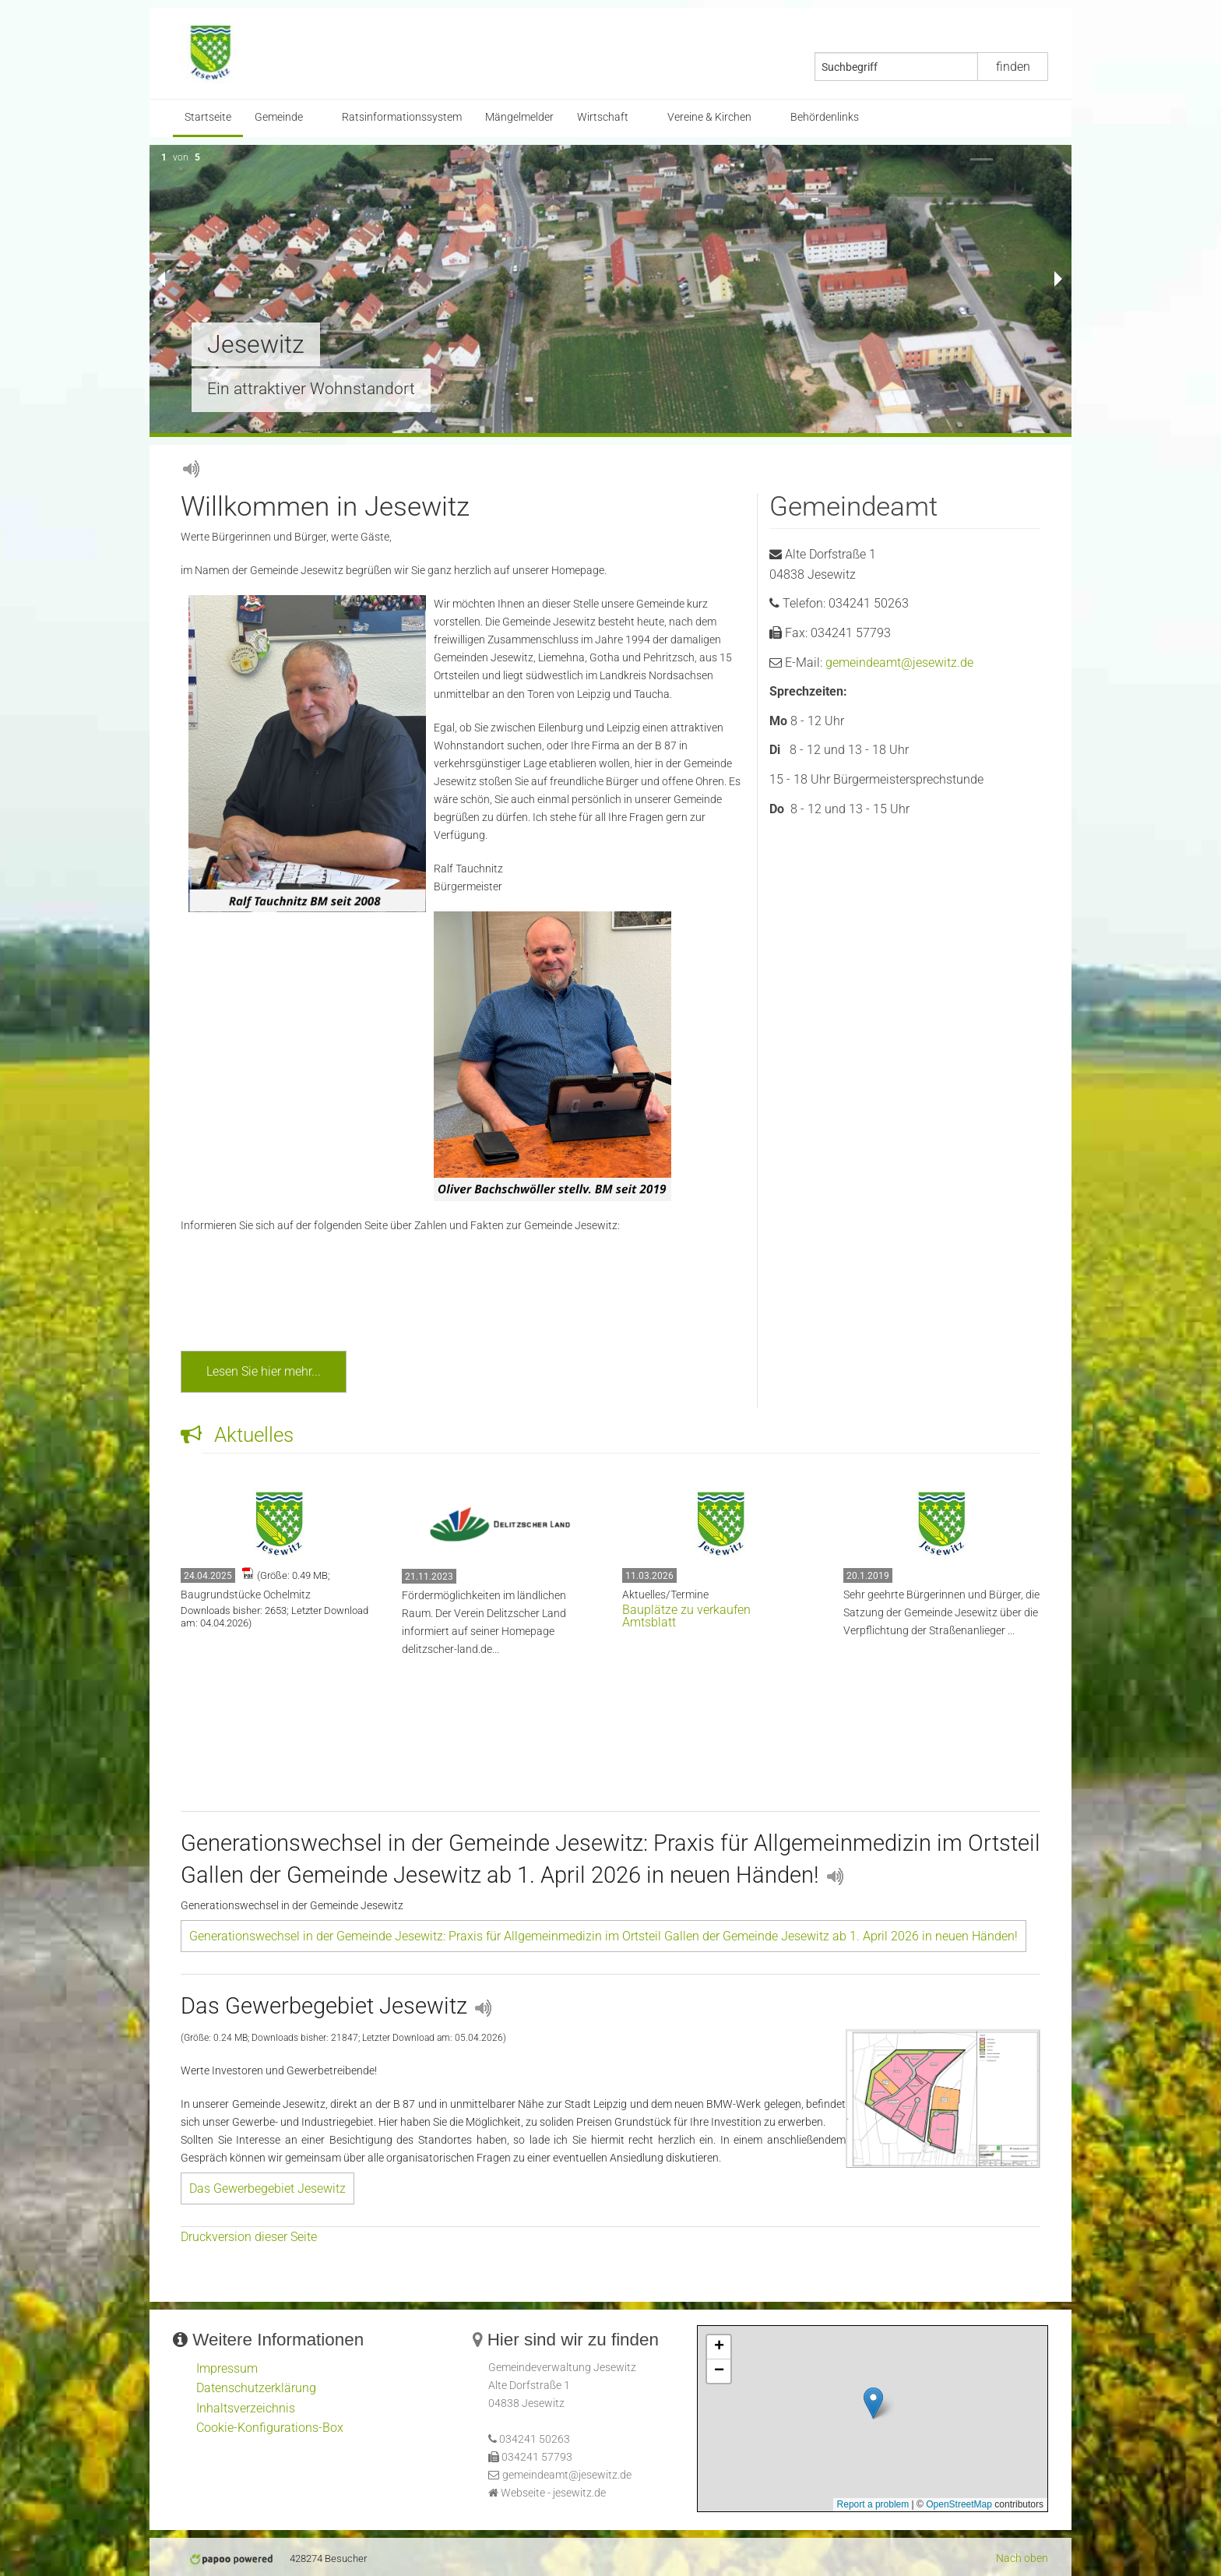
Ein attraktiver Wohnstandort (311, 388)
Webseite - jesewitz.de (553, 2493)
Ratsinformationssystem (402, 117)
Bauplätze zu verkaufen (686, 1609)
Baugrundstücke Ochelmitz (246, 1595)
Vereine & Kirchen (709, 117)
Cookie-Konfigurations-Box (269, 2427)
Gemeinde (279, 117)
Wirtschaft (602, 117)
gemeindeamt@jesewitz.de (899, 662)
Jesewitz (255, 344)
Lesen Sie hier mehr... (263, 1371)
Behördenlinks (824, 117)
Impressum (227, 2368)
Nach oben (1022, 2558)
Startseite (208, 117)
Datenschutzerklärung (256, 2387)
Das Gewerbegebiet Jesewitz (267, 2188)
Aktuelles (237, 1435)
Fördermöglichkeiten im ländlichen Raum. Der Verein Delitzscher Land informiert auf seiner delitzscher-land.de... (484, 1622)
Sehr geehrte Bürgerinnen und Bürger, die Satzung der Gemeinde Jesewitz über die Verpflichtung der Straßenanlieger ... (941, 1612)
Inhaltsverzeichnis (245, 2408)
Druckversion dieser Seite (249, 2236)
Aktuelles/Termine (665, 1595)
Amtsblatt (649, 1622)
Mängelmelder (519, 117)
